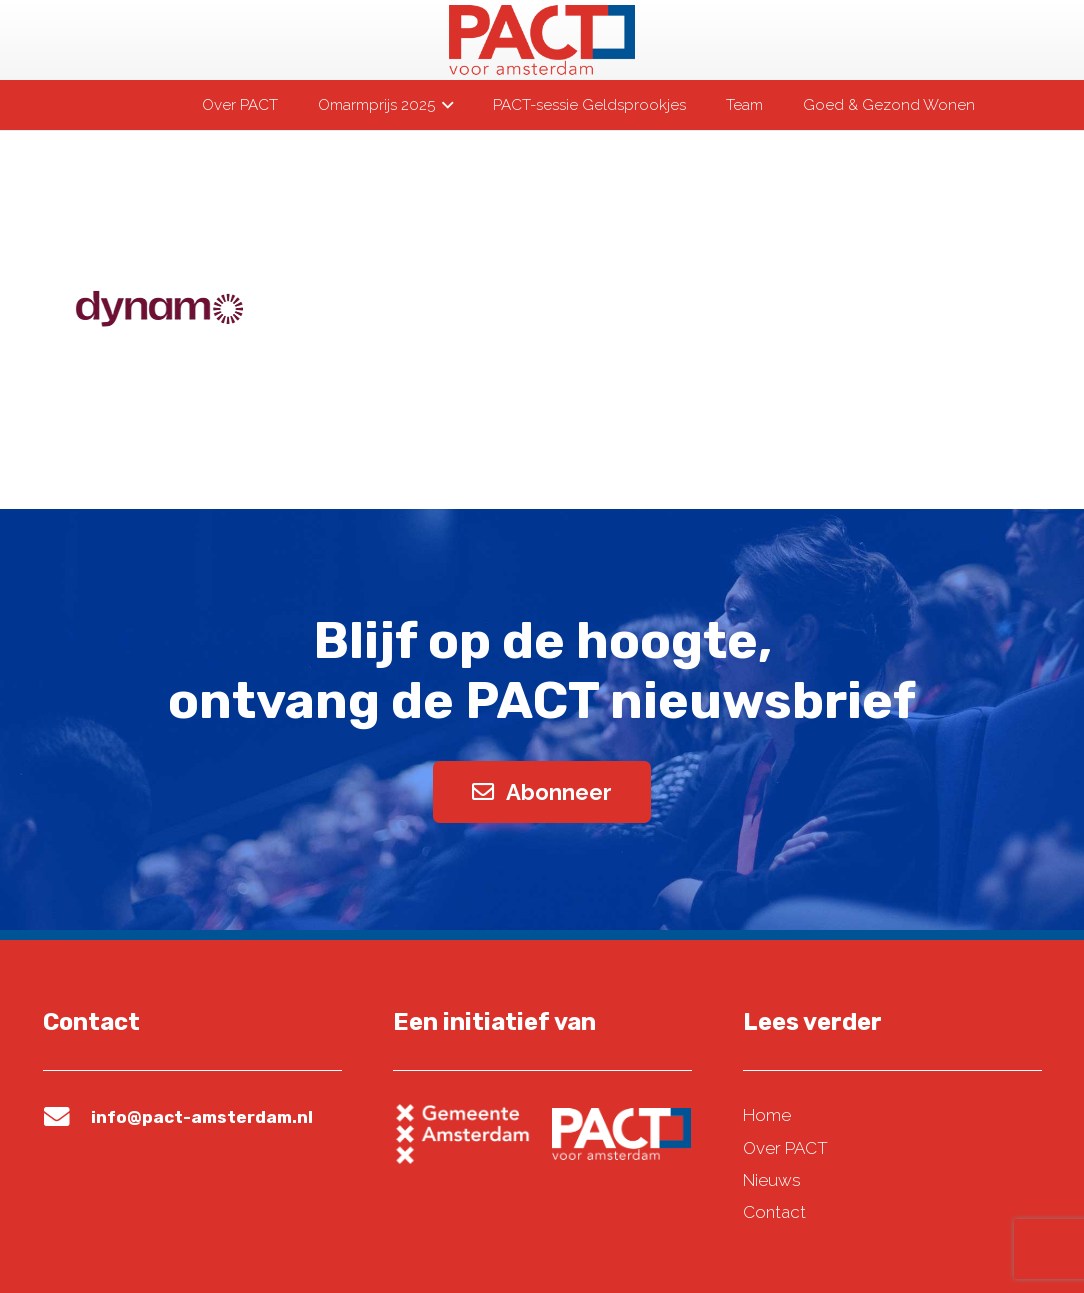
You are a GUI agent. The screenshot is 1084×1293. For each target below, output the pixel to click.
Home (767, 1115)
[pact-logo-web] (542, 40)
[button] (444, 105)
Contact (774, 1212)
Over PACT (785, 1148)
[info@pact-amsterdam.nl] (67, 1117)
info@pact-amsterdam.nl (202, 1117)
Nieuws (772, 1180)
